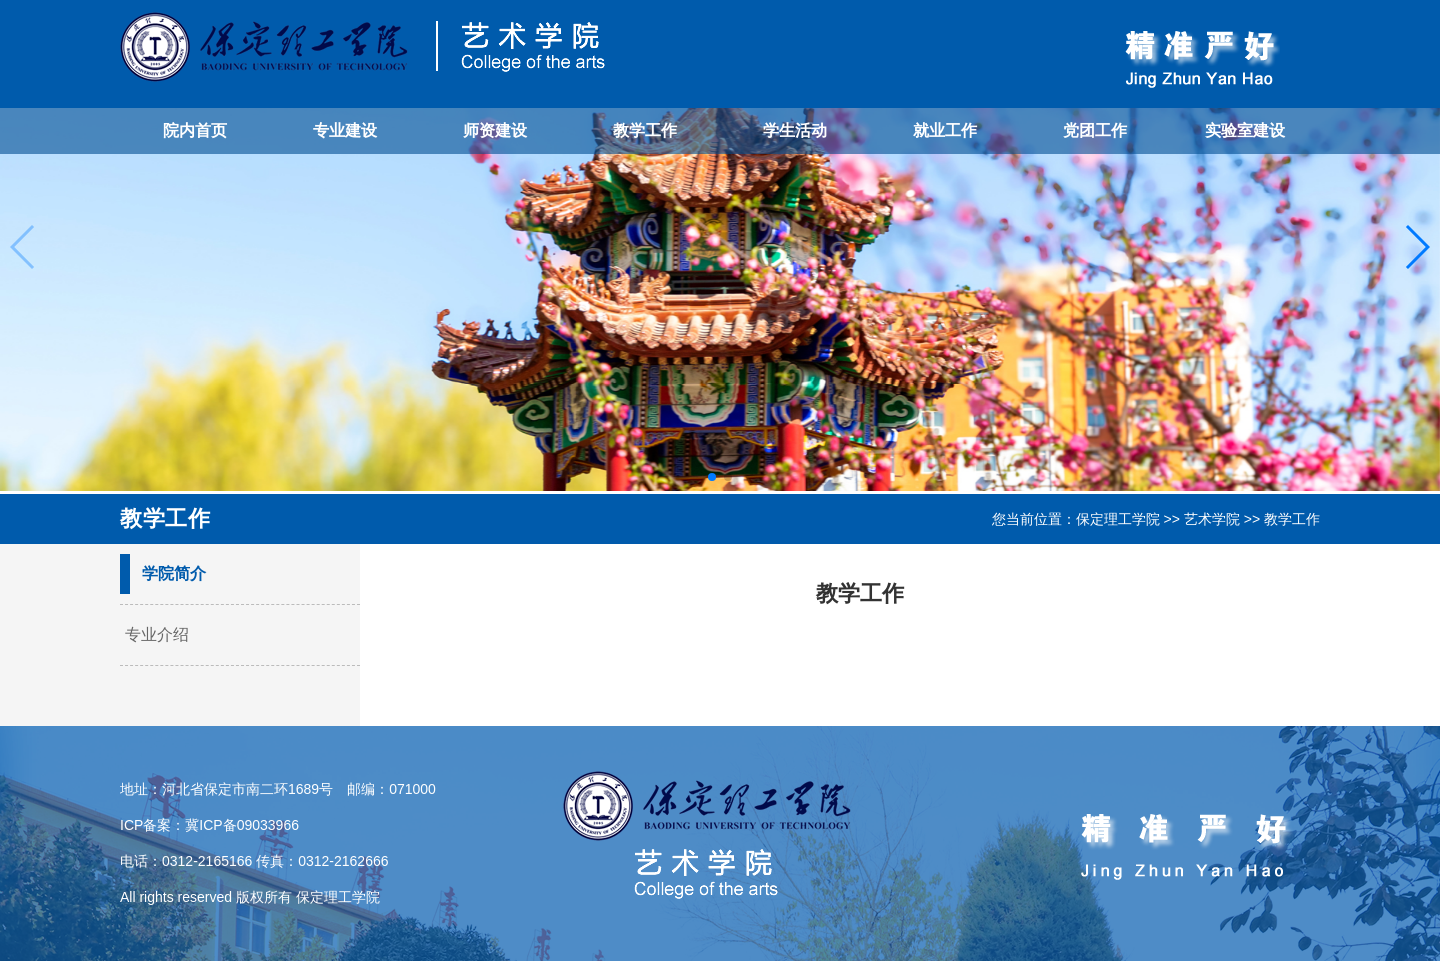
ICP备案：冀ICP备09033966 (209, 825)
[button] (712, 477)
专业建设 (345, 130)
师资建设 (495, 130)
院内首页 (195, 130)
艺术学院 (1212, 519)
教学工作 (645, 130)
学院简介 (174, 573)
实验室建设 (1245, 130)
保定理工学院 (1118, 519)
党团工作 (1095, 130)
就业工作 (945, 130)
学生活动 (795, 130)
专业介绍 (157, 634)
